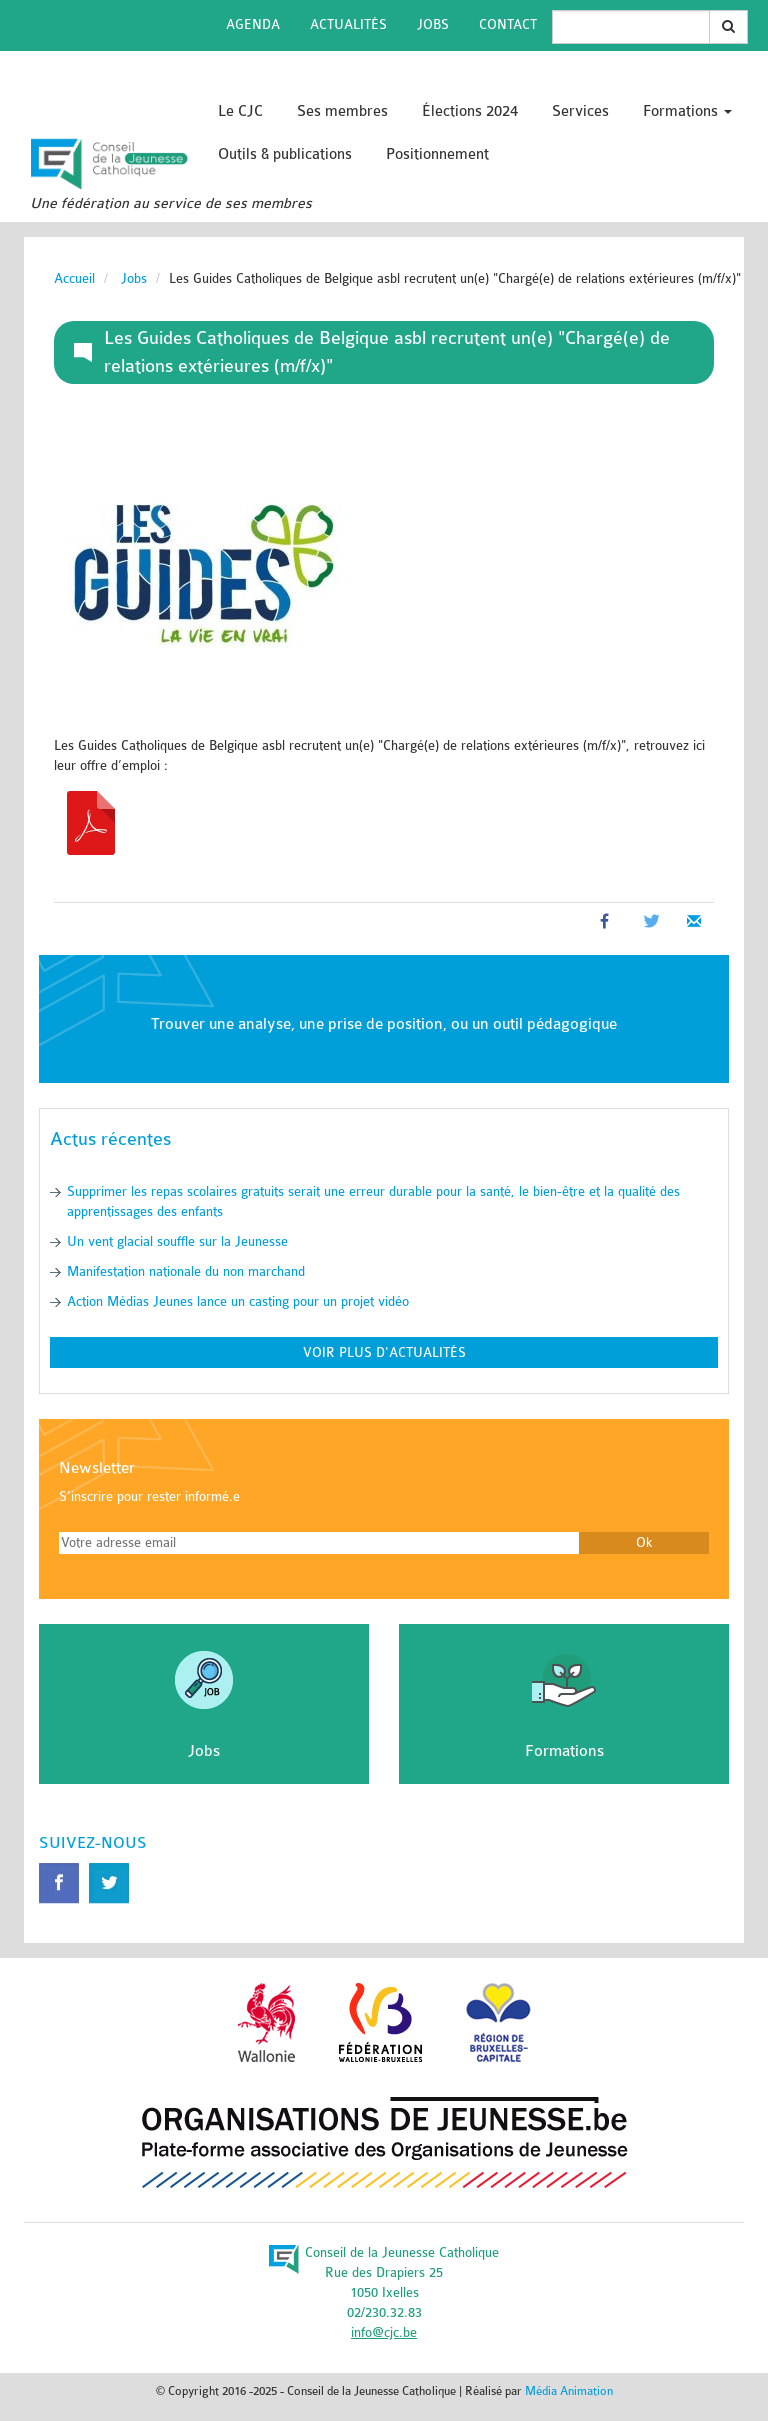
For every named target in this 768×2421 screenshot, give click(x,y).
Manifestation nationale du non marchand (186, 1271)
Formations (687, 111)
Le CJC (240, 111)
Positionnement (437, 154)
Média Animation (569, 2391)
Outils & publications (285, 154)
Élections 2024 (470, 111)
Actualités (348, 24)
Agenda (253, 24)
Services (580, 111)
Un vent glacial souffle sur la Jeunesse (177, 1241)
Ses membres (342, 111)
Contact (508, 24)
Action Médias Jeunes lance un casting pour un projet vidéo (238, 1301)
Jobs (433, 24)
